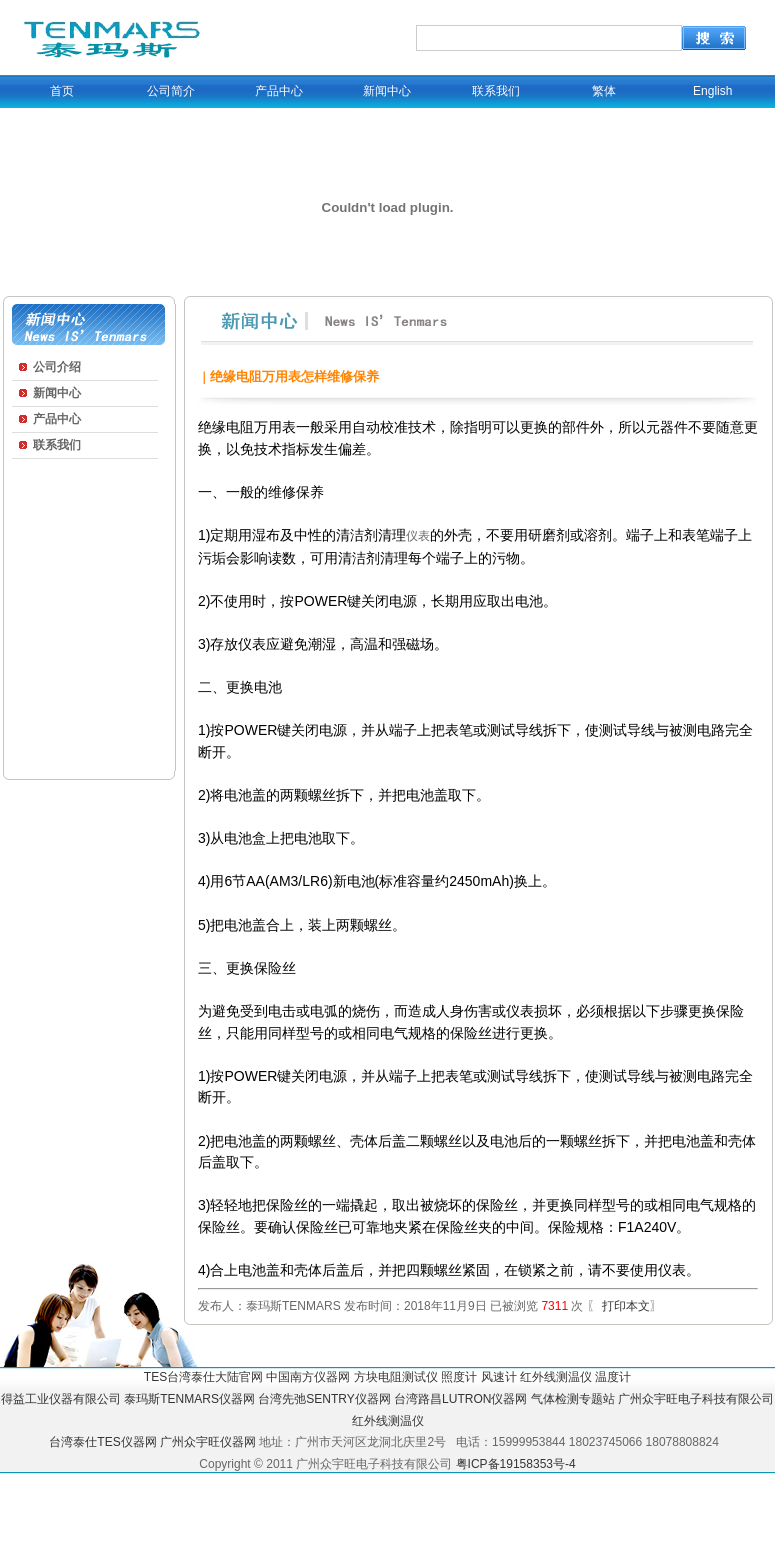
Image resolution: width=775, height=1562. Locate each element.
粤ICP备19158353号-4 (516, 1464)
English (712, 91)
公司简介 (171, 91)
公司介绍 (57, 367)
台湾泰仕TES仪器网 (102, 1442)
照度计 (459, 1377)
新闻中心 (387, 91)
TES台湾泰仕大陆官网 (203, 1377)
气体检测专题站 (573, 1399)
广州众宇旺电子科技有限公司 (696, 1399)
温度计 (613, 1377)
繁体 (604, 91)
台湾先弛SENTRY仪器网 (324, 1399)
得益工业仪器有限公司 (61, 1399)
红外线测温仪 (556, 1377)
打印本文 (624, 1306)
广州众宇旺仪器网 (208, 1442)
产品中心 (279, 91)
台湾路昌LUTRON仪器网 (460, 1399)
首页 (62, 91)
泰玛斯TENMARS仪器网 (189, 1399)
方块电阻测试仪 (396, 1377)
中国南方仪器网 (308, 1377)
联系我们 (496, 91)
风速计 (499, 1377)
